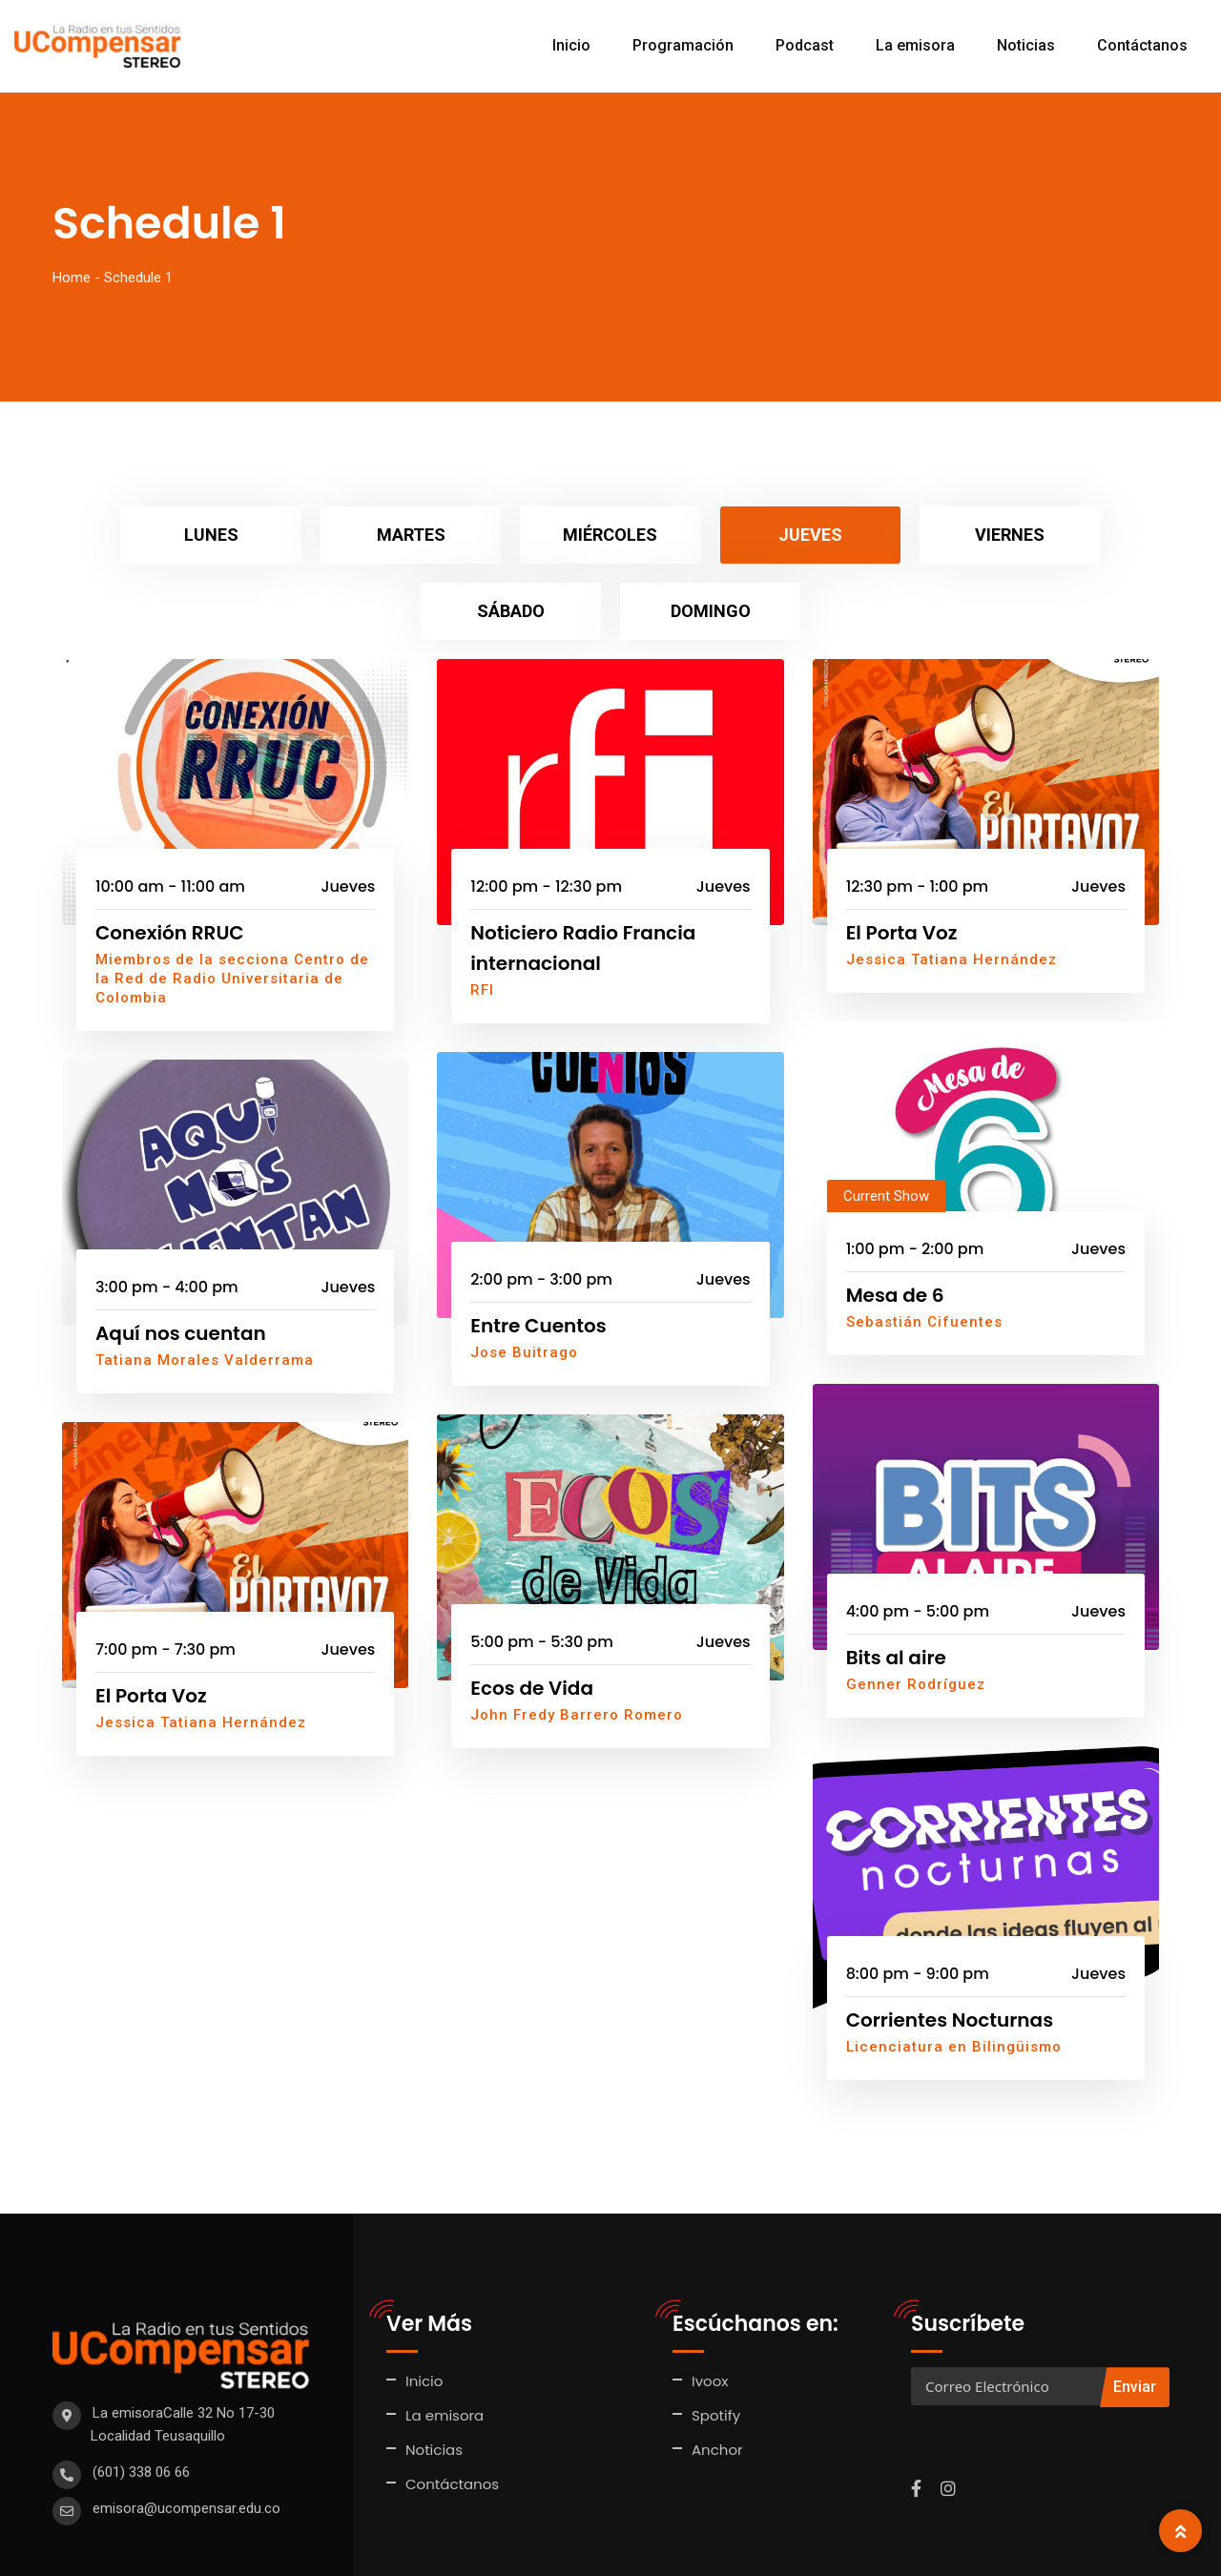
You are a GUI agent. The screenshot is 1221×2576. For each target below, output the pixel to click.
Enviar (1134, 2310)
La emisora (915, 45)
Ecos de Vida (531, 1611)
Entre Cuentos (538, 1249)
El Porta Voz (902, 856)
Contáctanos (1142, 45)
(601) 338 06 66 (141, 2395)
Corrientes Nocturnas (949, 1943)
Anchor (717, 2373)
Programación (683, 45)
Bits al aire (896, 1581)
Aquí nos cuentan (180, 1257)
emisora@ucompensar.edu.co (186, 2432)
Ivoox (710, 2305)
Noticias (1026, 45)
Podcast (805, 45)
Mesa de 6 (895, 1219)
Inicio (571, 45)
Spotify (716, 2339)
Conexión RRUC (169, 856)
